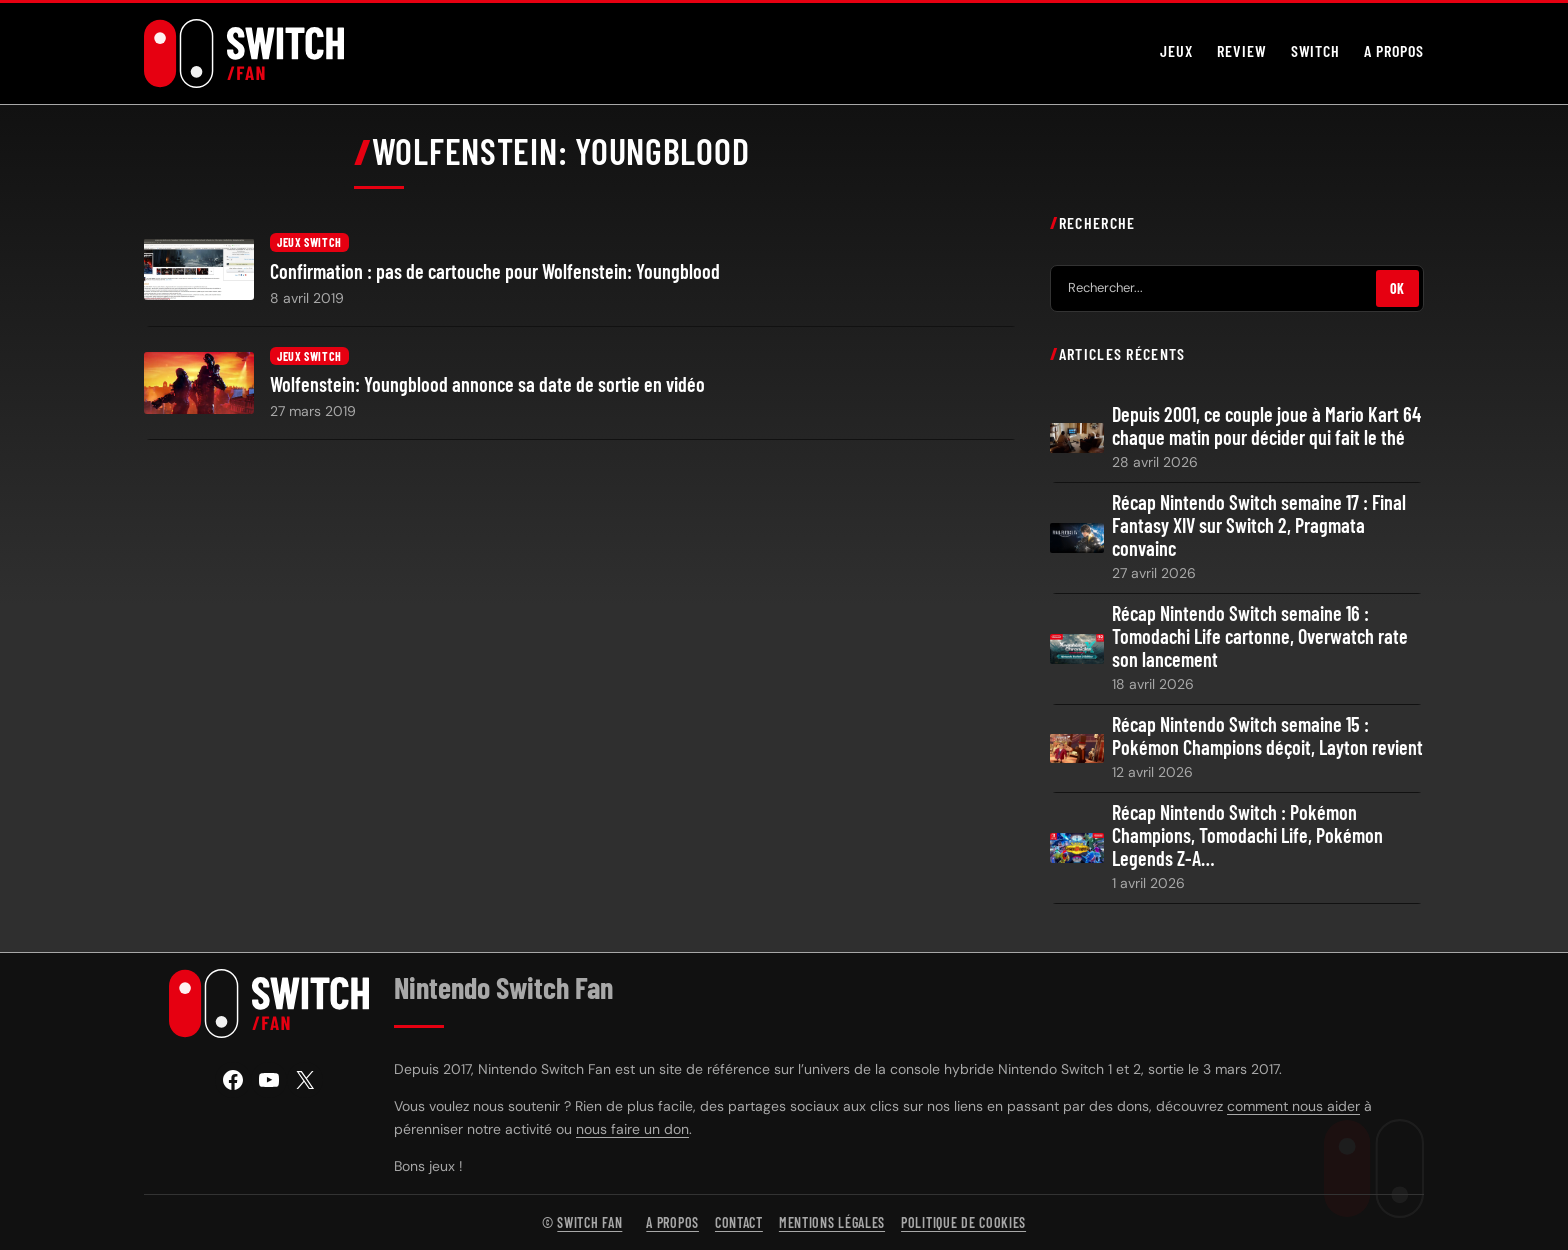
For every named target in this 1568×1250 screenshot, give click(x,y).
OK (1397, 287)
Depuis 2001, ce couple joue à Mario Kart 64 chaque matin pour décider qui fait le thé (1266, 426)
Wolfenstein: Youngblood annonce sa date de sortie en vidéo (487, 384)
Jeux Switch (309, 242)
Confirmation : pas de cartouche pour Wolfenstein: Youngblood (495, 271)
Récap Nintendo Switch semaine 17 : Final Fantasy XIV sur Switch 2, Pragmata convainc (1259, 525)
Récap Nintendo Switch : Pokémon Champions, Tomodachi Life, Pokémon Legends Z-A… (1247, 835)
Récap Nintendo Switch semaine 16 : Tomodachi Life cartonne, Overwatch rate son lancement (1260, 636)
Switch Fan (589, 1222)
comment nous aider (1293, 1106)
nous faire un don (632, 1129)
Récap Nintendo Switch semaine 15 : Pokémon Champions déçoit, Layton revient (1267, 736)
